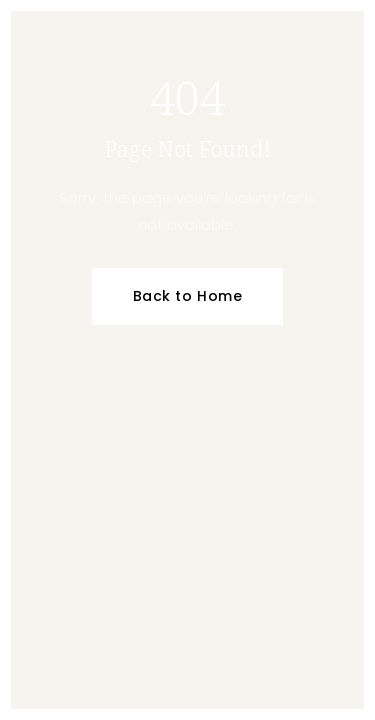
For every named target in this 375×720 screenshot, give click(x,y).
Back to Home (188, 296)
